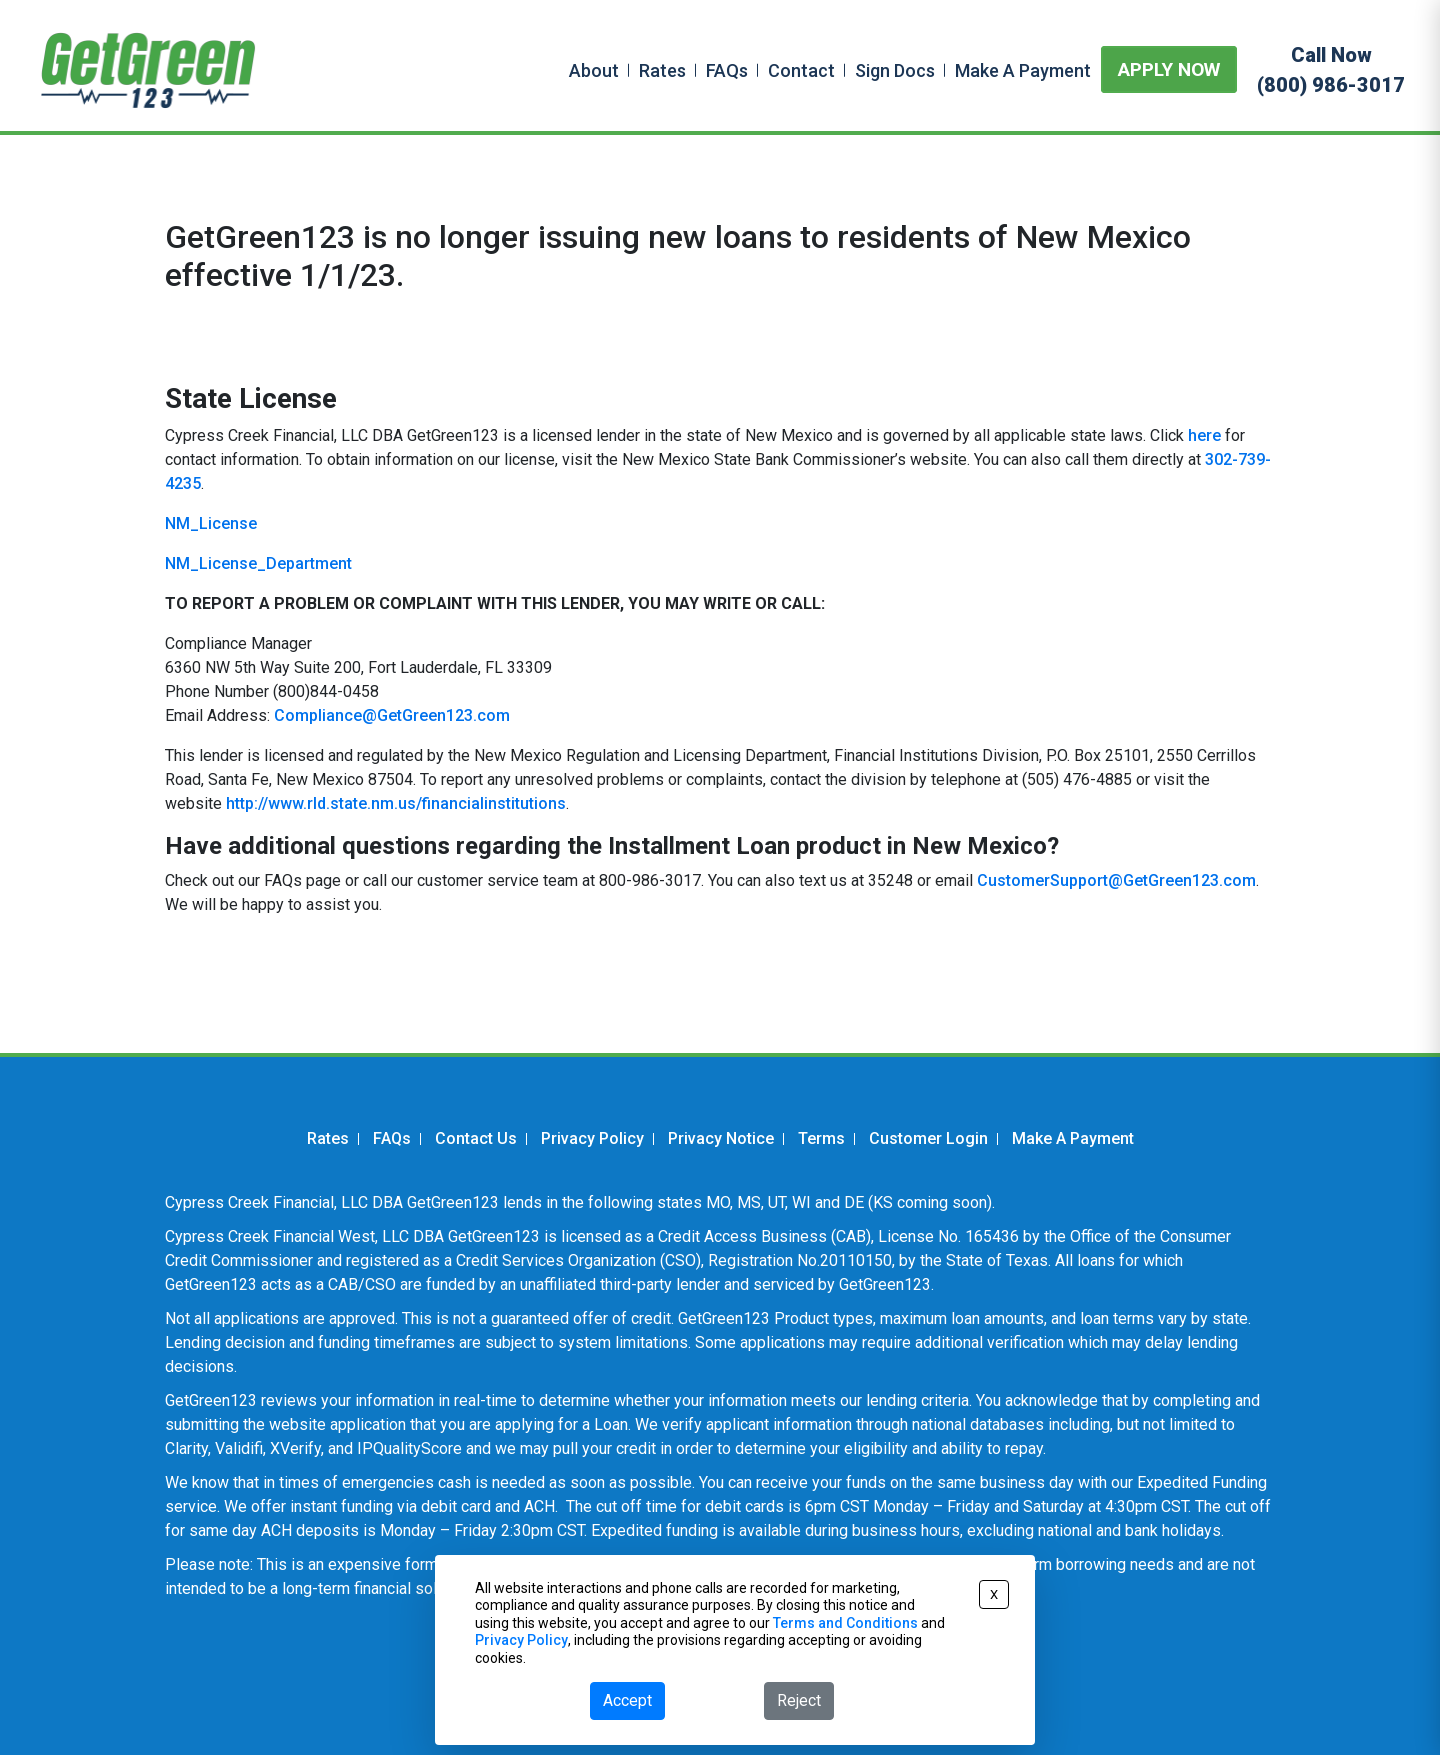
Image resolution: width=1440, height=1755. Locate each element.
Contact (801, 70)
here (1204, 435)
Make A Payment (1023, 70)
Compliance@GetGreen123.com (392, 715)
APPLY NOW (1169, 69)
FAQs (727, 70)
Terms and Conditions (845, 1623)
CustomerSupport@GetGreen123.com (1116, 880)
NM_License (211, 523)
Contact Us (476, 1138)
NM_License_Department (258, 563)
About (594, 70)
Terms (821, 1138)
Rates (662, 70)
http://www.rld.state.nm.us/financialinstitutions (396, 803)
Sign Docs (895, 70)
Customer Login (928, 1138)
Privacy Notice (721, 1138)
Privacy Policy (592, 1138)
